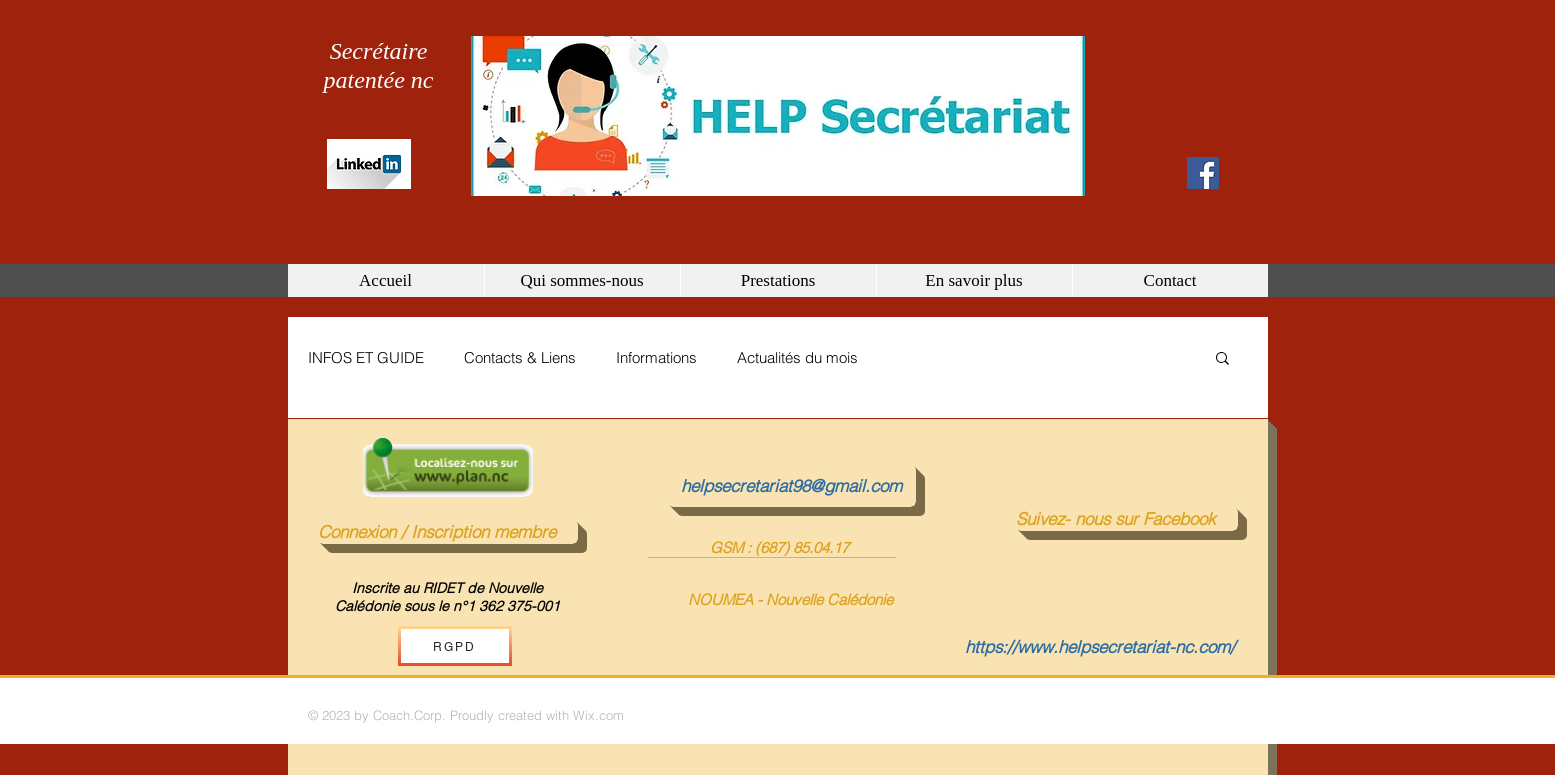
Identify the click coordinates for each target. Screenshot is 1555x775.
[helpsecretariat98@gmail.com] (792, 486)
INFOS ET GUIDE (366, 357)
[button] (1222, 359)
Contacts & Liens (520, 357)
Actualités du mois (797, 357)
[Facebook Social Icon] (1203, 173)
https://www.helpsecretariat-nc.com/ (1100, 646)
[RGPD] (455, 646)
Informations (656, 357)
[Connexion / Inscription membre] (448, 532)
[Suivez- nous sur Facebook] (1127, 519)
